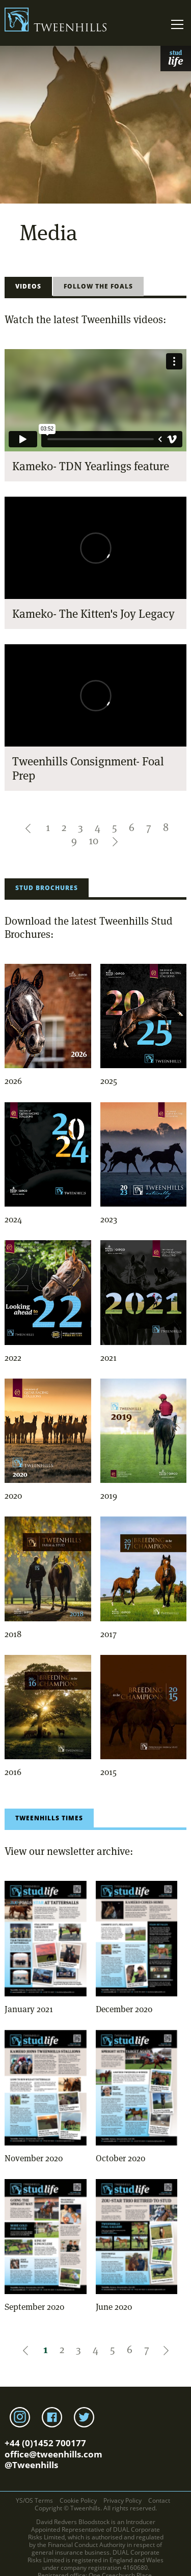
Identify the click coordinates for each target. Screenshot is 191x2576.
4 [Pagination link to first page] (97, 827)
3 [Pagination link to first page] (80, 827)
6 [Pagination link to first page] (131, 827)
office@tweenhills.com (53, 2454)
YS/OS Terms (34, 2500)
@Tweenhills (31, 2465)
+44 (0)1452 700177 (45, 2443)
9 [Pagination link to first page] (74, 840)
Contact (159, 2500)
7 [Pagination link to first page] (148, 827)
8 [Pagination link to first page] (166, 827)
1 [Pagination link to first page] (48, 827)
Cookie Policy (78, 2500)
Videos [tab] (28, 286)
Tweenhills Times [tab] (49, 1818)
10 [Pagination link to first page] (93, 840)
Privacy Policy (122, 2500)
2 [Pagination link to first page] (64, 827)
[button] (29, 827)
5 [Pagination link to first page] (114, 827)
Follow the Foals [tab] (98, 286)
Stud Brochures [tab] (46, 887)
